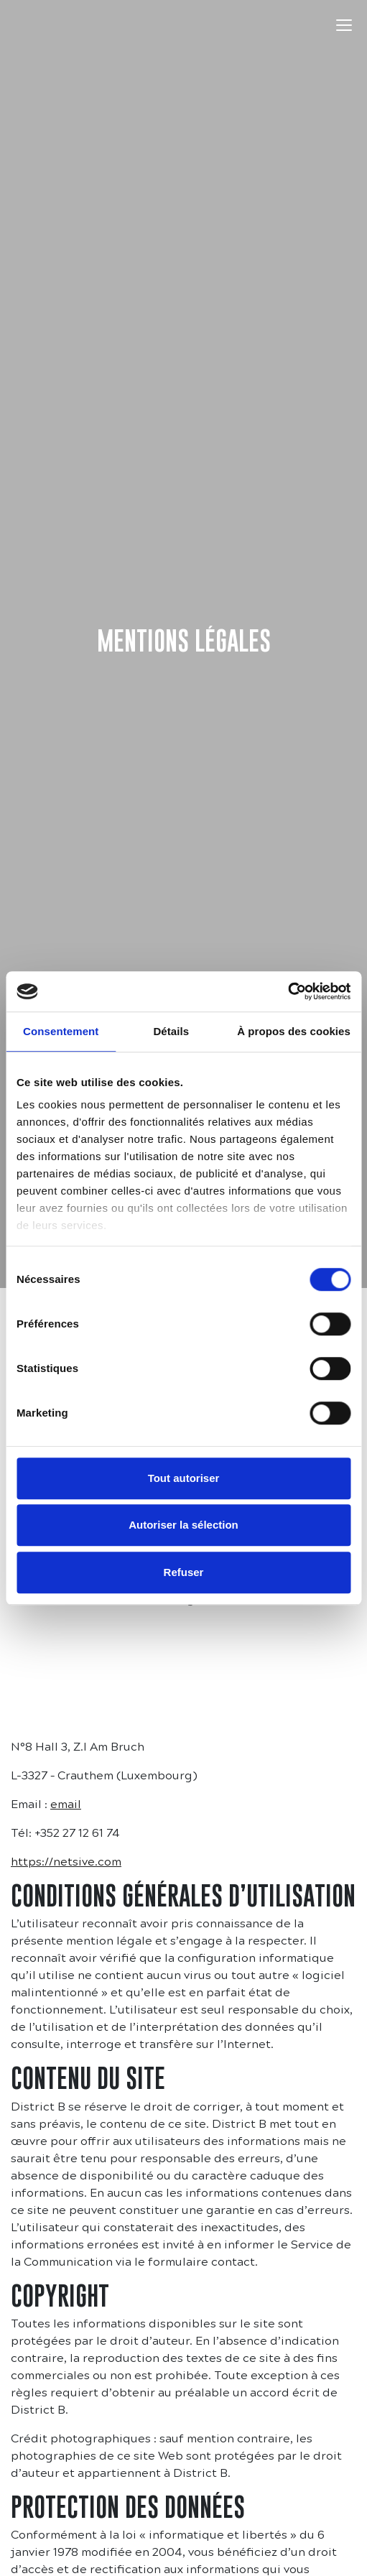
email (65, 1804)
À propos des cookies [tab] (293, 1031)
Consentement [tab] (60, 1031)
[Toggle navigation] (344, 25)
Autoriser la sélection (183, 1525)
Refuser (184, 1572)
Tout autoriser (184, 1478)
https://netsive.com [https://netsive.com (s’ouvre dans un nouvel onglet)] (66, 1861)
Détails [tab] (171, 1031)
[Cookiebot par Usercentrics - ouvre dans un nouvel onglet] (287, 991)
